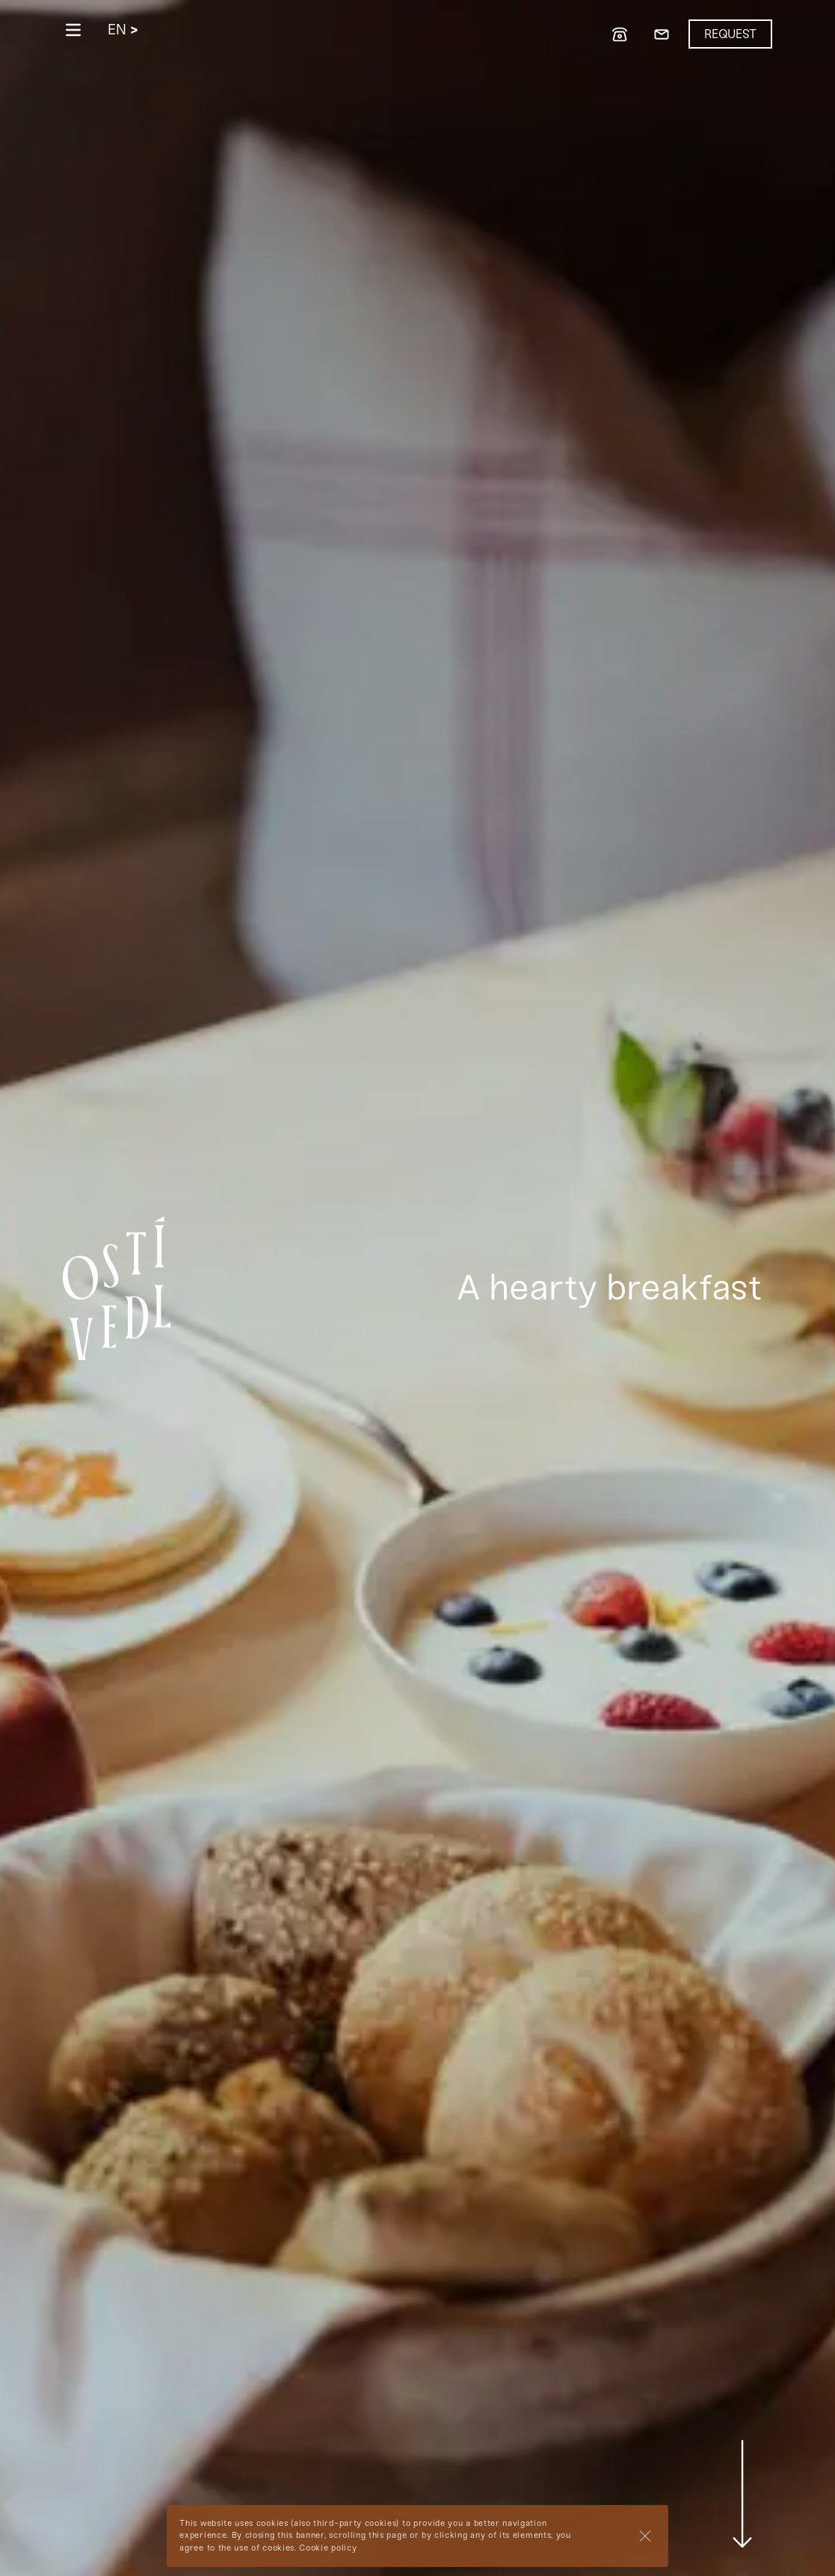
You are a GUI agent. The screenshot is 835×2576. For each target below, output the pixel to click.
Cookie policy (328, 2548)
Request (730, 34)
